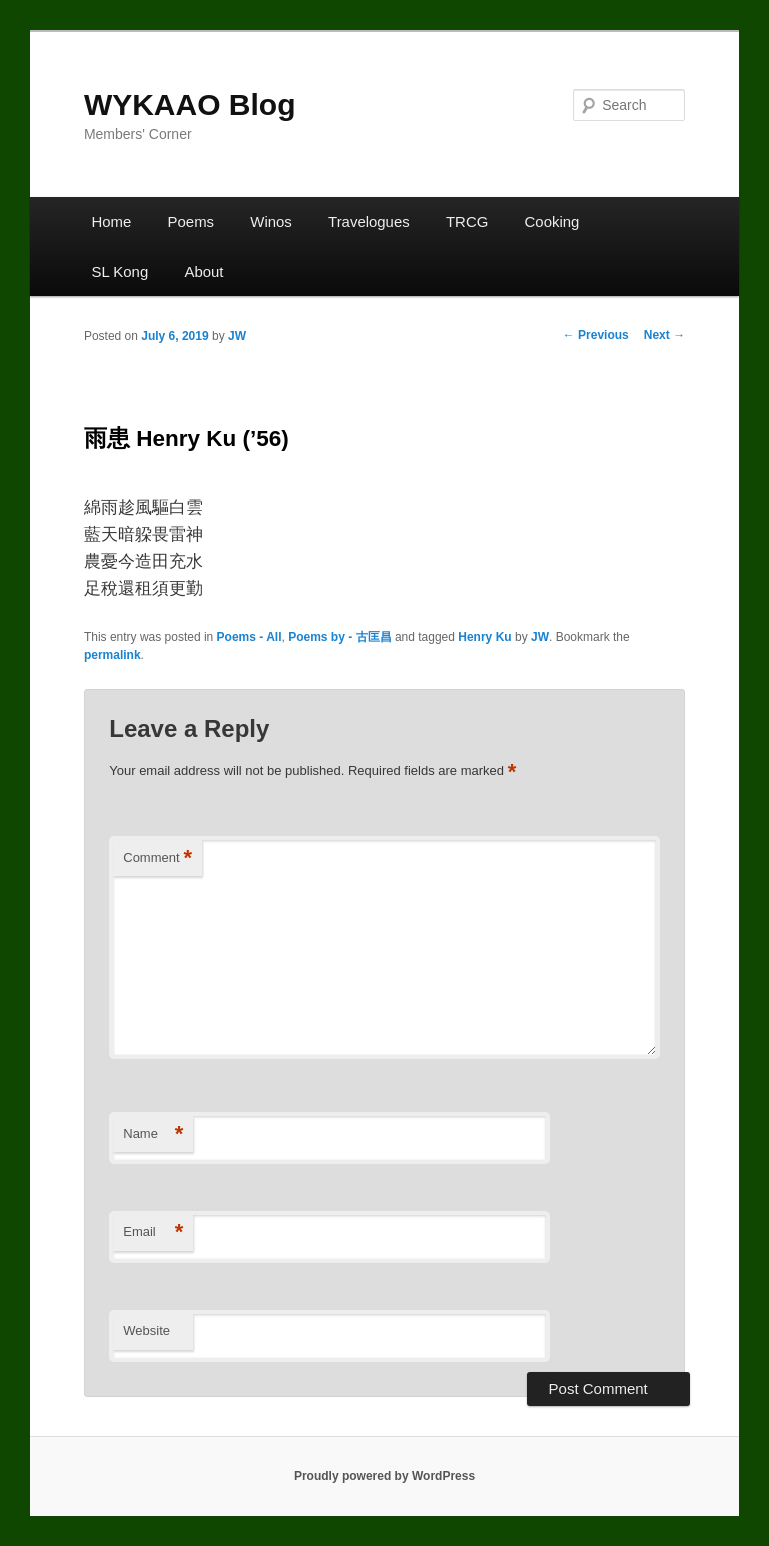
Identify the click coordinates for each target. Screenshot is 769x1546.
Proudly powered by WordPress (384, 1476)
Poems (191, 221)
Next (664, 335)
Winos (271, 221)
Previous (596, 335)
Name (153, 1134)
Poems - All (249, 637)
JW (237, 336)
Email (153, 1232)
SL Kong (119, 271)
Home (111, 221)
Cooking (552, 221)
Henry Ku (484, 637)
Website (146, 1330)
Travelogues (369, 221)
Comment (157, 858)
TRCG (467, 221)
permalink (112, 655)
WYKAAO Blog (190, 104)
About (203, 271)
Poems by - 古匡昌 (339, 637)
